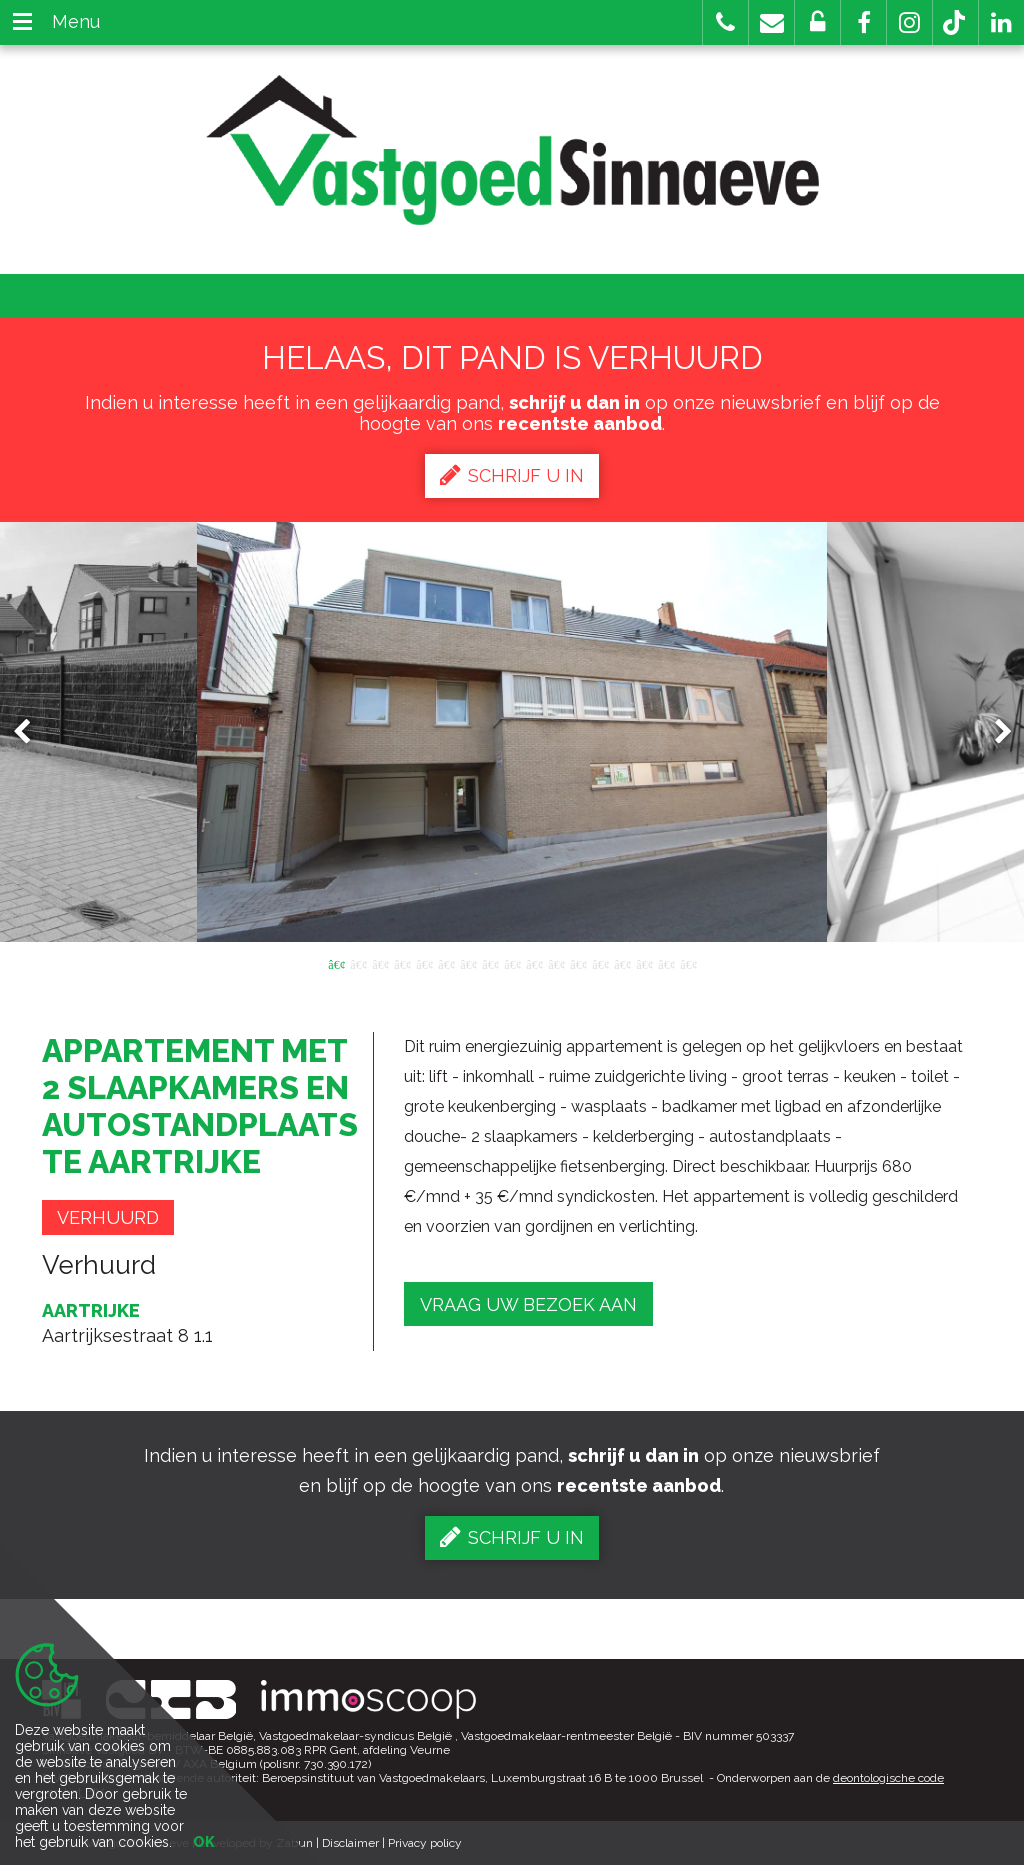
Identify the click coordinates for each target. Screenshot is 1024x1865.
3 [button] (380, 963)
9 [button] (512, 963)
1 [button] (336, 963)
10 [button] (534, 963)
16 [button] (666, 963)
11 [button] (556, 963)
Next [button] (994, 732)
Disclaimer (350, 1843)
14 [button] (622, 963)
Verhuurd (108, 1217)
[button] (863, 22)
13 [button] (600, 963)
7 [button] (468, 963)
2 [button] (358, 963)
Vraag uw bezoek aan (528, 1304)
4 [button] (402, 963)
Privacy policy (425, 1843)
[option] (512, 732)
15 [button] (644, 963)
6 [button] (446, 963)
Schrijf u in (512, 475)
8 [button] (490, 963)
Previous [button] (31, 732)
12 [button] (578, 963)
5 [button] (424, 963)
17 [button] (688, 963)
